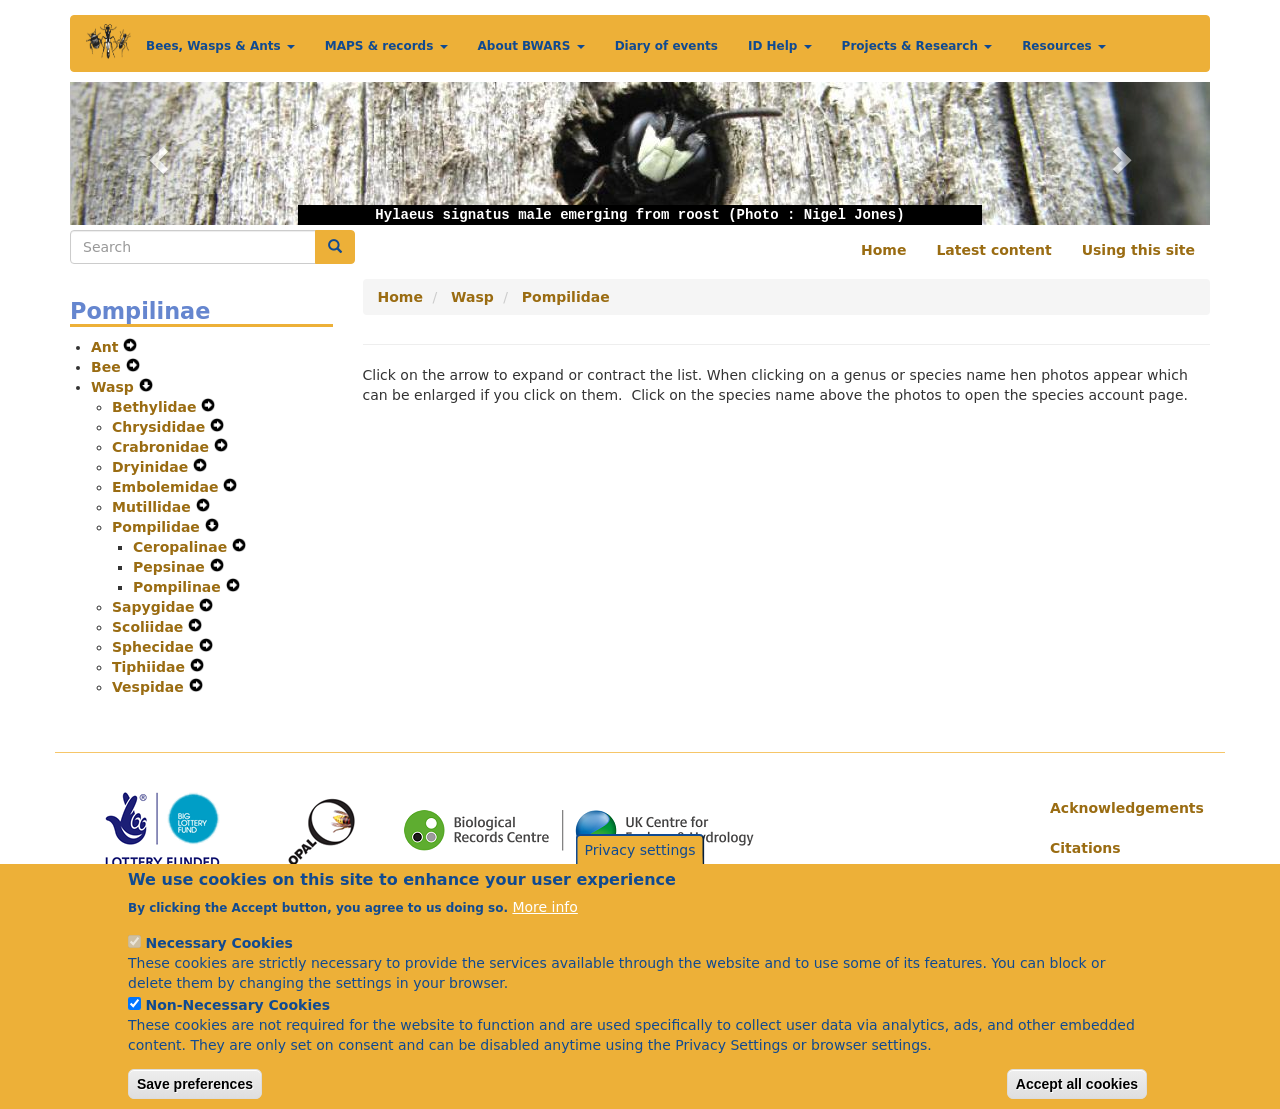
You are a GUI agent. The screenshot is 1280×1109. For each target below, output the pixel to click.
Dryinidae (152, 467)
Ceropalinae (182, 547)
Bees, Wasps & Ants (220, 46)
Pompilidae (158, 527)
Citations (1085, 848)
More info (544, 930)
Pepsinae (171, 567)
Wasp (115, 387)
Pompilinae (179, 587)
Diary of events (666, 46)
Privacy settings (640, 874)
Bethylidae (156, 407)
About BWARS (531, 46)
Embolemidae (167, 487)
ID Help (780, 46)
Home (883, 250)
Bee (108, 367)
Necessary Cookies (218, 966)
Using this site (1138, 250)
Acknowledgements (1122, 808)
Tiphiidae (151, 667)
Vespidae (150, 687)
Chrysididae (161, 427)
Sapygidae (155, 607)
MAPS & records (386, 46)
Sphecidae (155, 647)
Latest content (993, 250)
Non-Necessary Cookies (237, 1028)
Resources (1064, 46)
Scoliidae (150, 627)
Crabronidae (163, 447)
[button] (155, 153)
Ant (107, 347)
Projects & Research (917, 46)
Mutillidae (154, 507)
